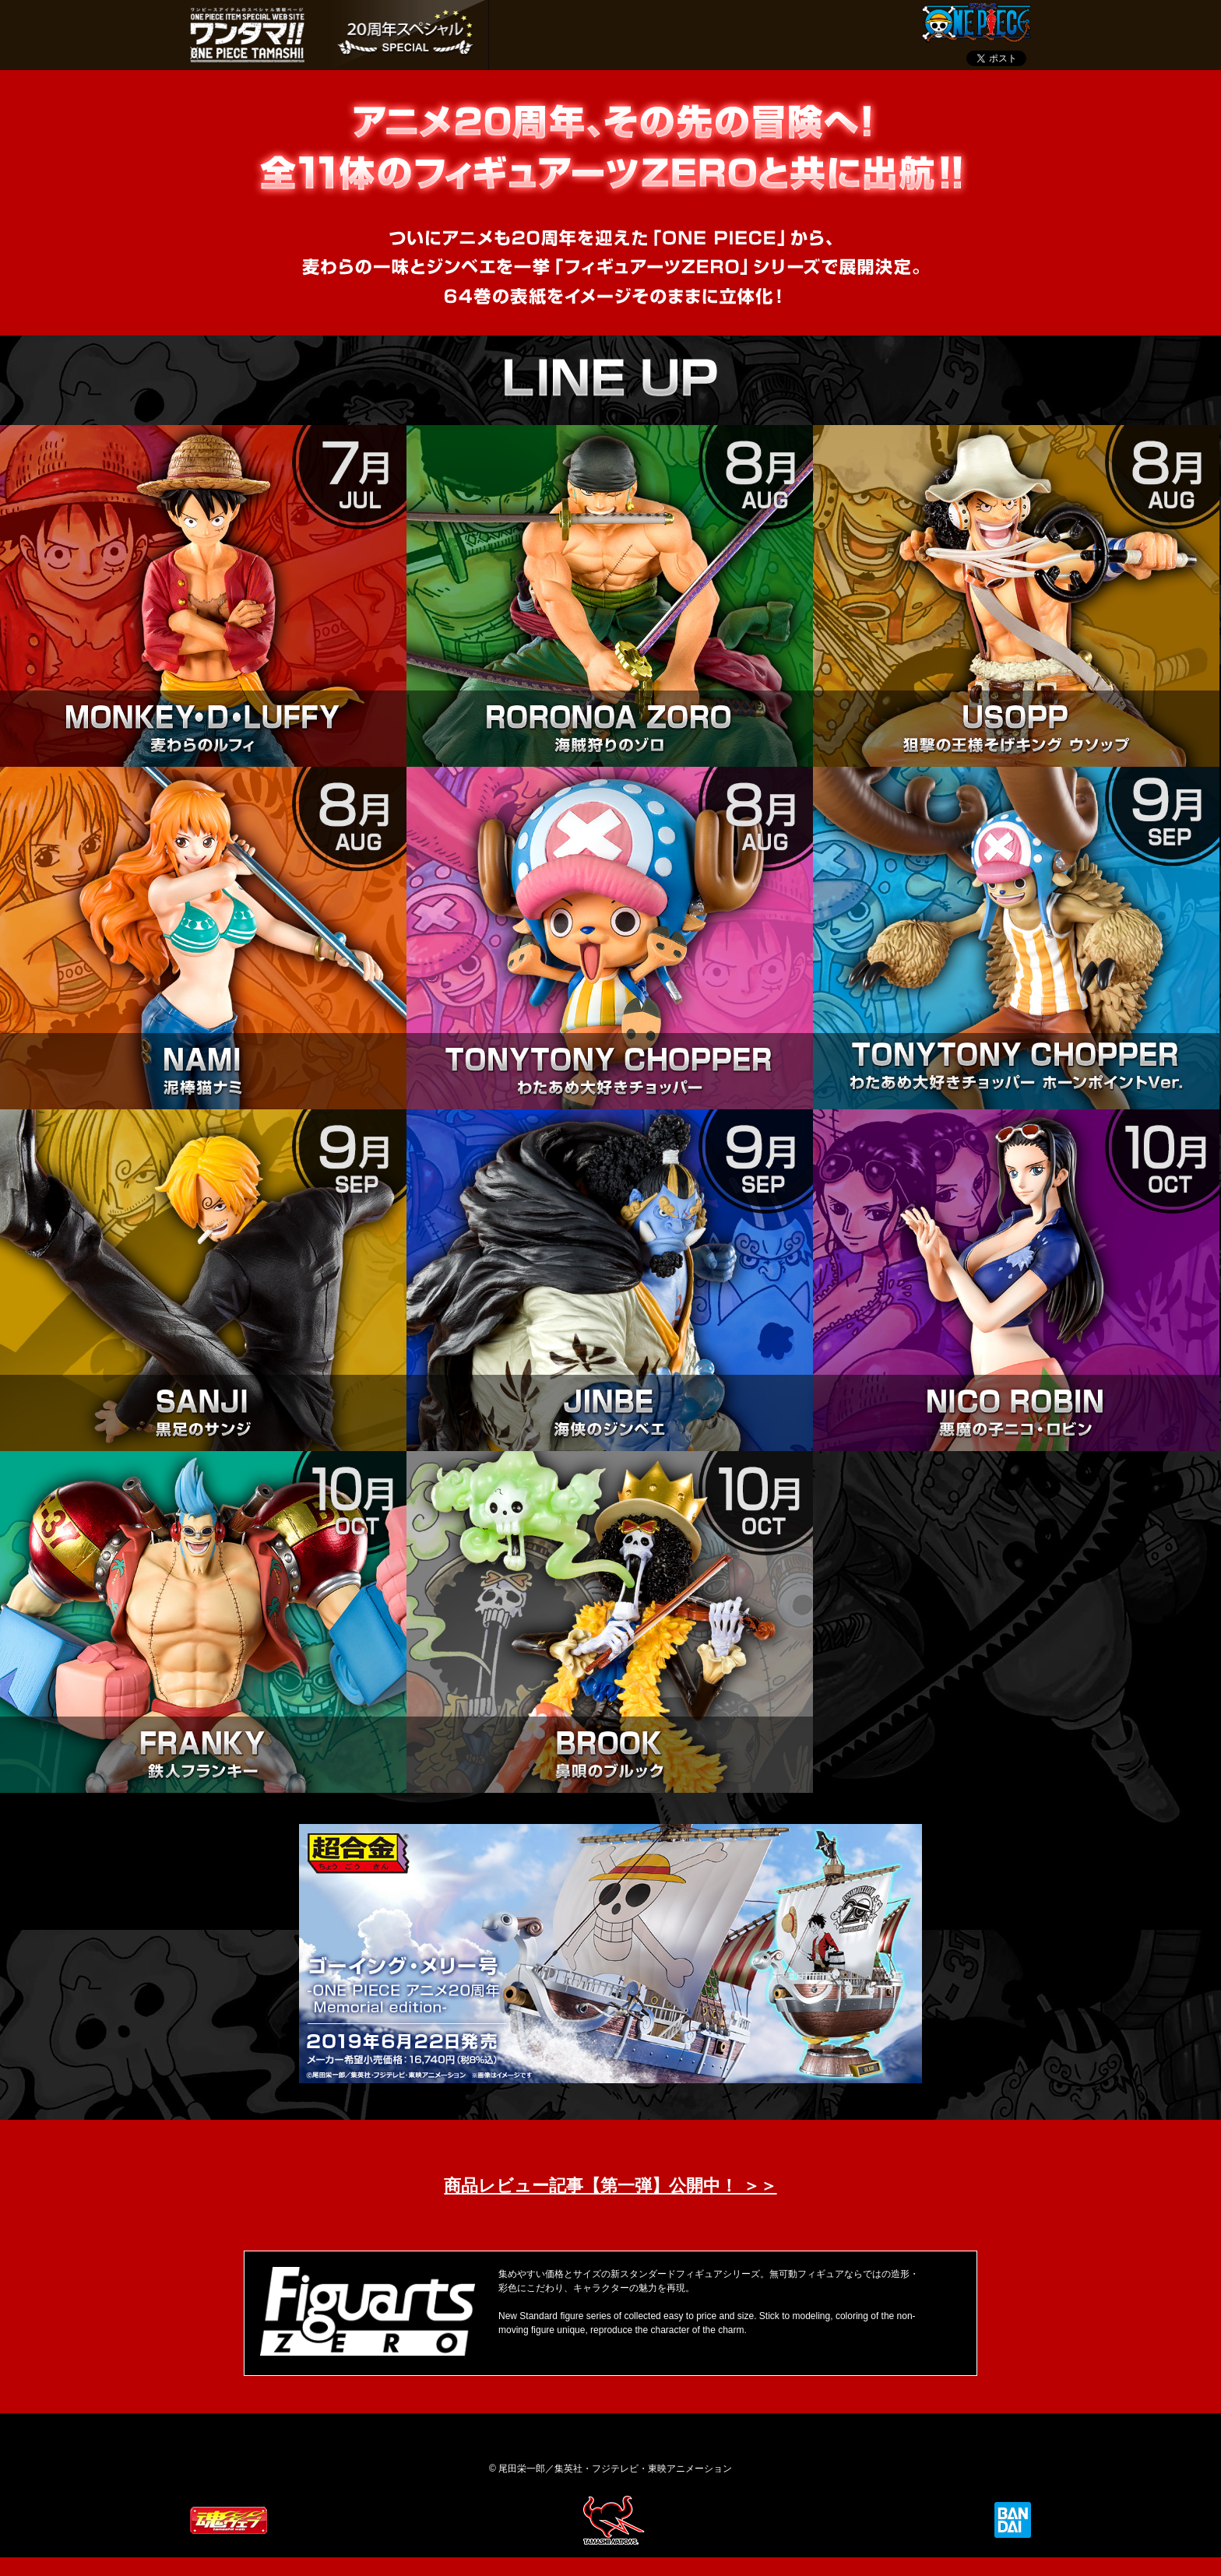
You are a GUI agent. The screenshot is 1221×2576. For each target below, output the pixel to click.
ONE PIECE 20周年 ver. (406, 35)
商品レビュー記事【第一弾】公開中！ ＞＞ (610, 2185)
